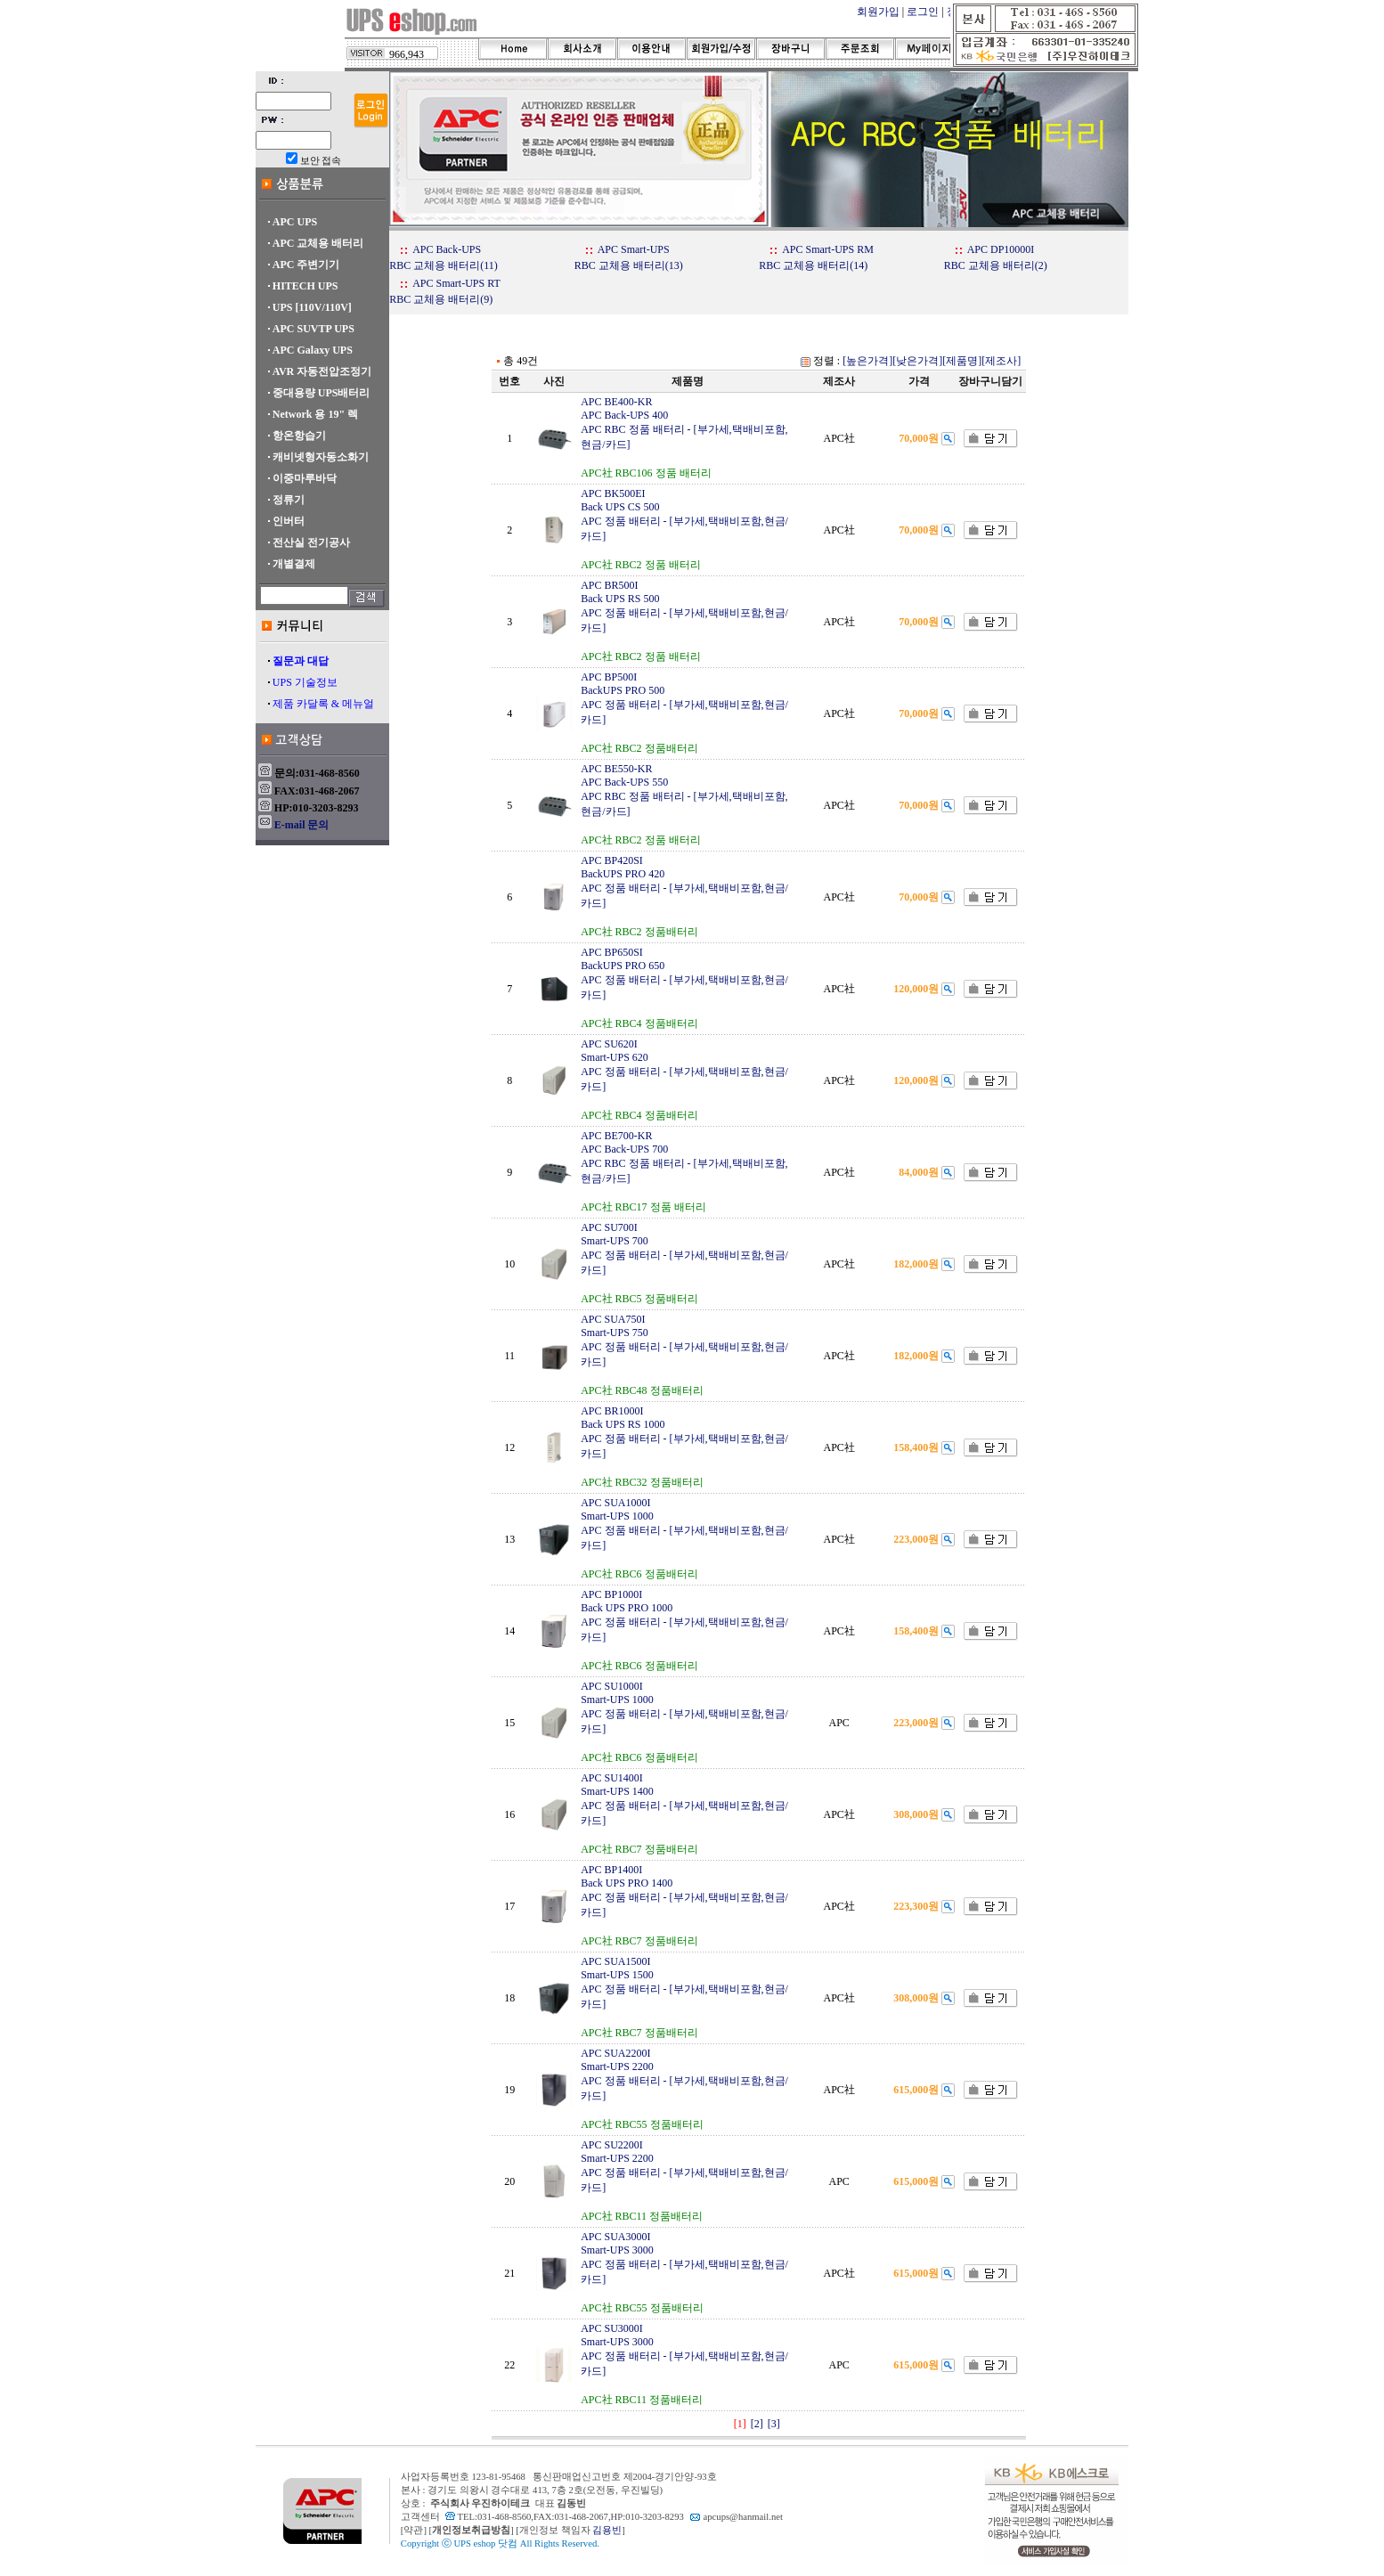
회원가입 (878, 11)
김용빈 (607, 2530)
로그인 (923, 11)
